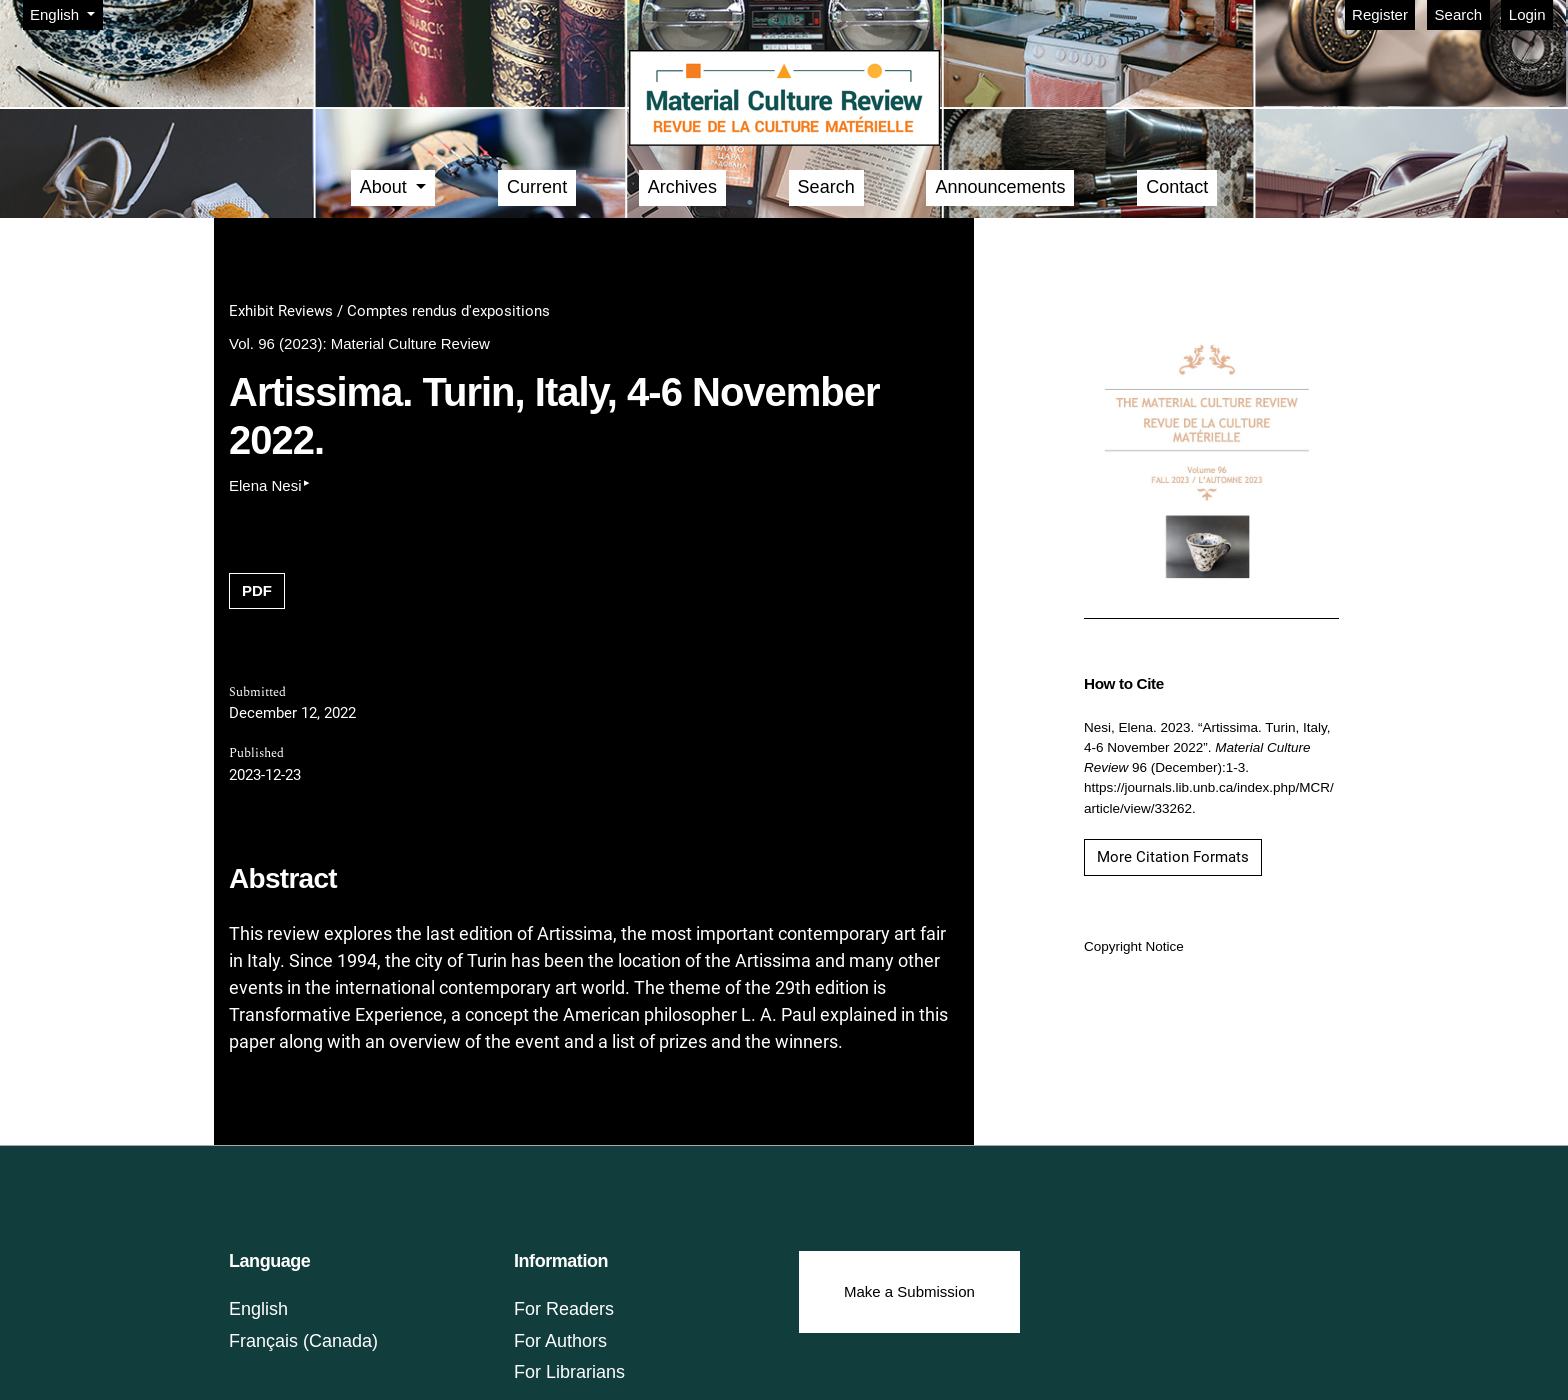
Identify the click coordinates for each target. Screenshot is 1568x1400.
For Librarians (569, 1372)
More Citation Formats (1173, 857)
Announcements (1000, 187)
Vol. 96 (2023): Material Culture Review (359, 343)
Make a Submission (909, 1291)
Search (1459, 14)
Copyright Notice (1134, 946)
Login (1527, 14)
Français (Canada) (303, 1341)
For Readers (564, 1309)
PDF (257, 590)
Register (1380, 14)
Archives (682, 187)
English (66, 13)
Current (537, 187)
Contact (1177, 187)
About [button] (386, 187)
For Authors (560, 1341)
